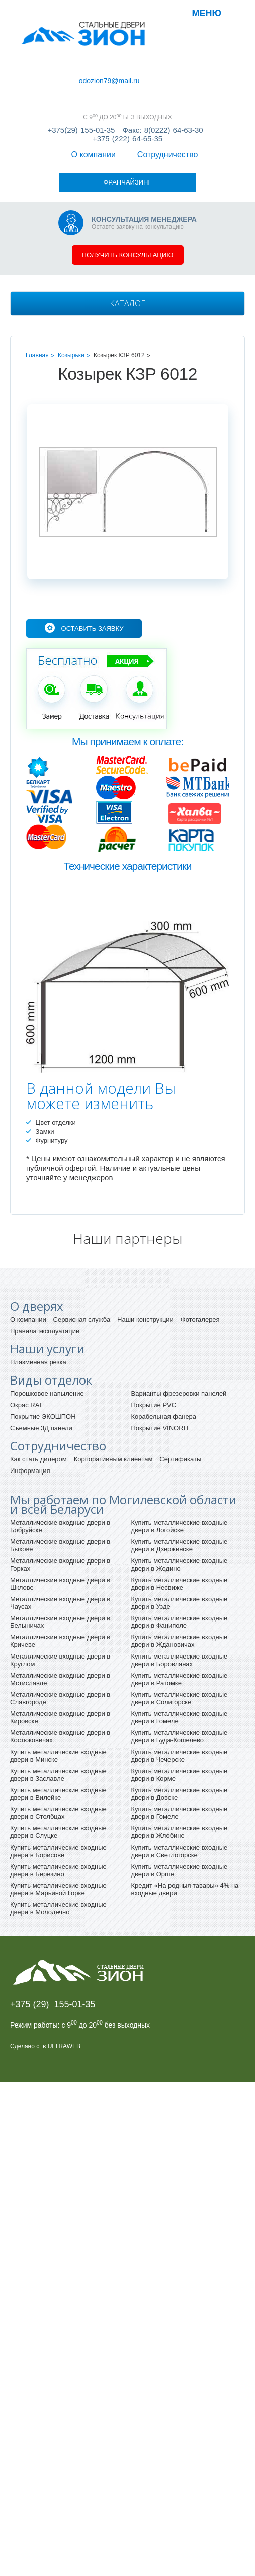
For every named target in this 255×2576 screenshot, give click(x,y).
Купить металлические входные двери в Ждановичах (179, 1582)
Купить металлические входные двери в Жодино (179, 1505)
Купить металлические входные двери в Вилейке (58, 1734)
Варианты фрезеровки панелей (179, 1334)
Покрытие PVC (154, 1346)
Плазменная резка (38, 1303)
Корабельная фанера (164, 1357)
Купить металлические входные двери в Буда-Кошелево (179, 1677)
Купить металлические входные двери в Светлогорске (179, 1792)
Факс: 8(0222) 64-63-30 (162, 120)
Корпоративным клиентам (113, 1400)
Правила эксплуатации (44, 1272)
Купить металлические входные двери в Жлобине (179, 1773)
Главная (37, 296)
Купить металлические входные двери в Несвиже (179, 1524)
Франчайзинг (156, 71)
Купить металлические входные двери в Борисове (58, 1792)
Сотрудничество (95, 71)
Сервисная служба (82, 1260)
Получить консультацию (128, 196)
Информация (30, 1412)
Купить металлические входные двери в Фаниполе (179, 1563)
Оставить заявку (92, 570)
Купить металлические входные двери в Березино (58, 1811)
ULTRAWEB (64, 1987)
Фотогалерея (200, 1260)
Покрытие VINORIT (160, 1369)
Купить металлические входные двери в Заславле (58, 1715)
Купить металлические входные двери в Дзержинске (179, 1486)
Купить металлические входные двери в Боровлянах (179, 1601)
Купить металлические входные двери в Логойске (179, 1467)
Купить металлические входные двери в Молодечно (58, 1849)
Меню (206, 13)
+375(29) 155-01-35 (81, 120)
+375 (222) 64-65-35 (127, 128)
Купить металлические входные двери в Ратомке (179, 1620)
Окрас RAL (26, 1346)
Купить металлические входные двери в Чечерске (179, 1696)
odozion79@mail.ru (50, 79)
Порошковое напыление (47, 1334)
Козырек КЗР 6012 (119, 296)
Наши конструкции (145, 1260)
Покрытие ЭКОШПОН (43, 1357)
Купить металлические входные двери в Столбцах (58, 1754)
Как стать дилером (38, 1400)
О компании (36, 71)
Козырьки (71, 296)
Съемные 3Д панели (41, 1369)
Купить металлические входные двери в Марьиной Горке (58, 1830)
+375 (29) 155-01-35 (53, 1946)
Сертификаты (180, 1400)
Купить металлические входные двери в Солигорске (179, 1639)
